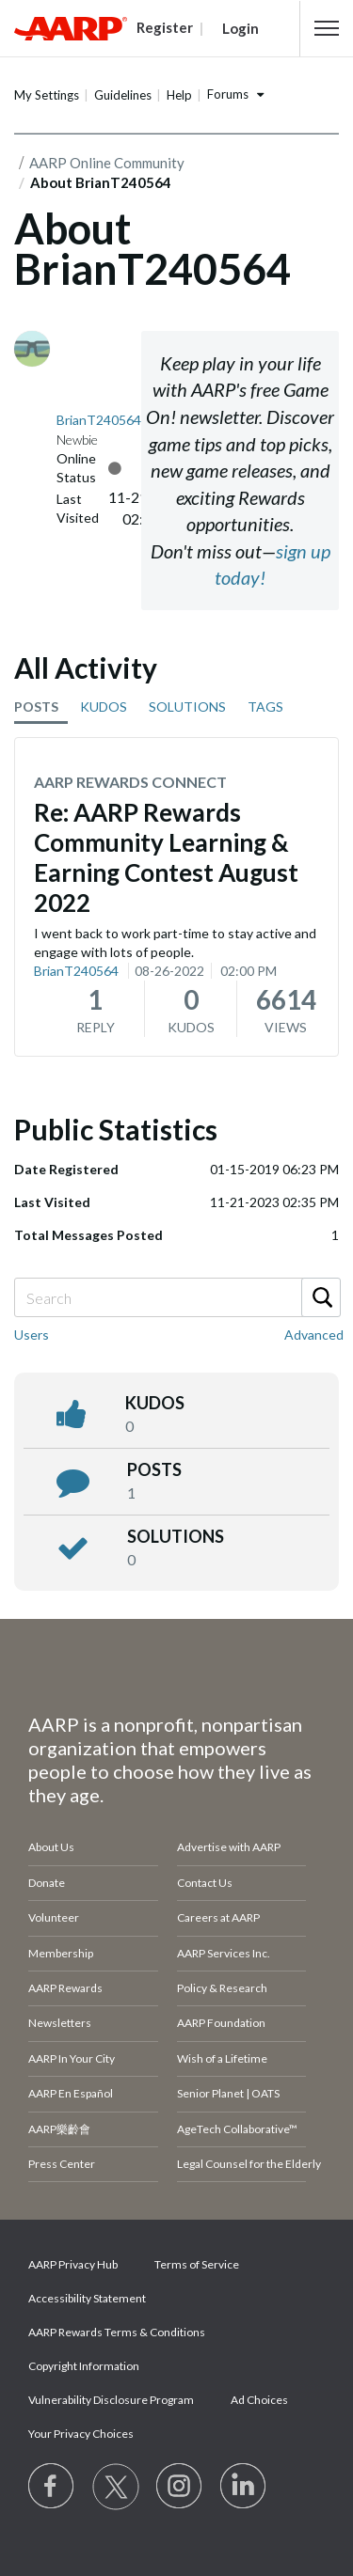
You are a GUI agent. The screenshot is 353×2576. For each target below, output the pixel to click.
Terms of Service (196, 2264)
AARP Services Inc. (223, 1953)
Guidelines (123, 94)
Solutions (175, 1536)
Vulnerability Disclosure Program (111, 2400)
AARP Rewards (65, 1988)
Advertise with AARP (229, 1847)
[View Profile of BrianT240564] (98, 420)
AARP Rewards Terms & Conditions (116, 2332)
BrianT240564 (76, 971)
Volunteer (53, 1917)
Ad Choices (259, 2400)
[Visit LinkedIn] (243, 2486)
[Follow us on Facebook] (51, 2486)
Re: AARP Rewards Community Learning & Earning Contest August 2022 (166, 857)
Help (179, 94)
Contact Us (205, 1883)
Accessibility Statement (87, 2298)
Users (31, 1335)
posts (154, 1469)
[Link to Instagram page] (179, 2486)
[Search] (176, 1297)
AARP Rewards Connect (130, 782)
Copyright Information (83, 2366)
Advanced (314, 1335)
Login (240, 28)
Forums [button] (228, 94)
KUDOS (103, 707)
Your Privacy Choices (81, 2434)
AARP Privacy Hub (73, 2264)
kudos (155, 1402)
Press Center (61, 2164)
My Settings (46, 94)
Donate (46, 1883)
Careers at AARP (218, 1917)
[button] (326, 28)
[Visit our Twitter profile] (115, 2486)
